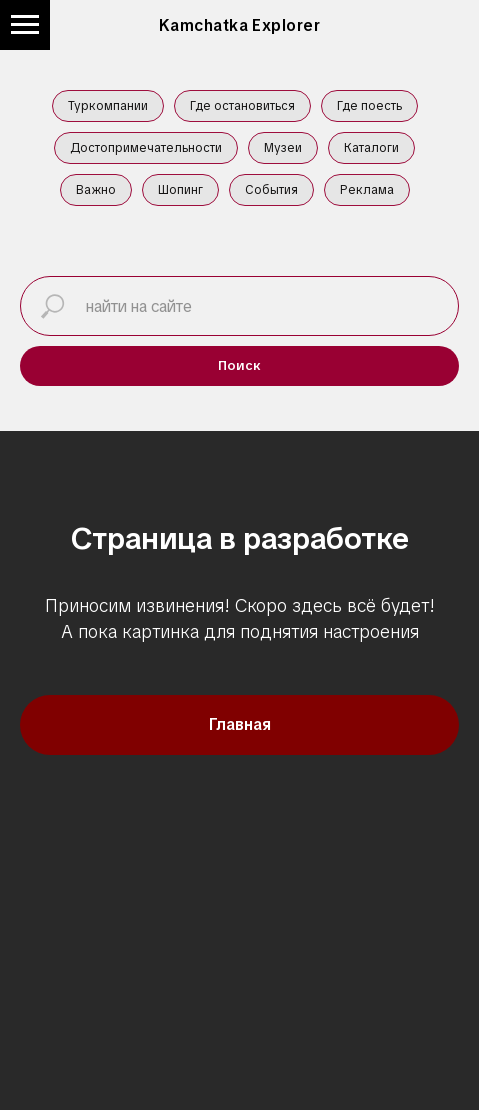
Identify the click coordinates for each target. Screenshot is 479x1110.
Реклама (367, 190)
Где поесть (369, 106)
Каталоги (371, 148)
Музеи (283, 148)
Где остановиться (242, 106)
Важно (96, 190)
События (271, 190)
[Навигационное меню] (25, 25)
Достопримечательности (146, 148)
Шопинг (180, 190)
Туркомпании (108, 106)
